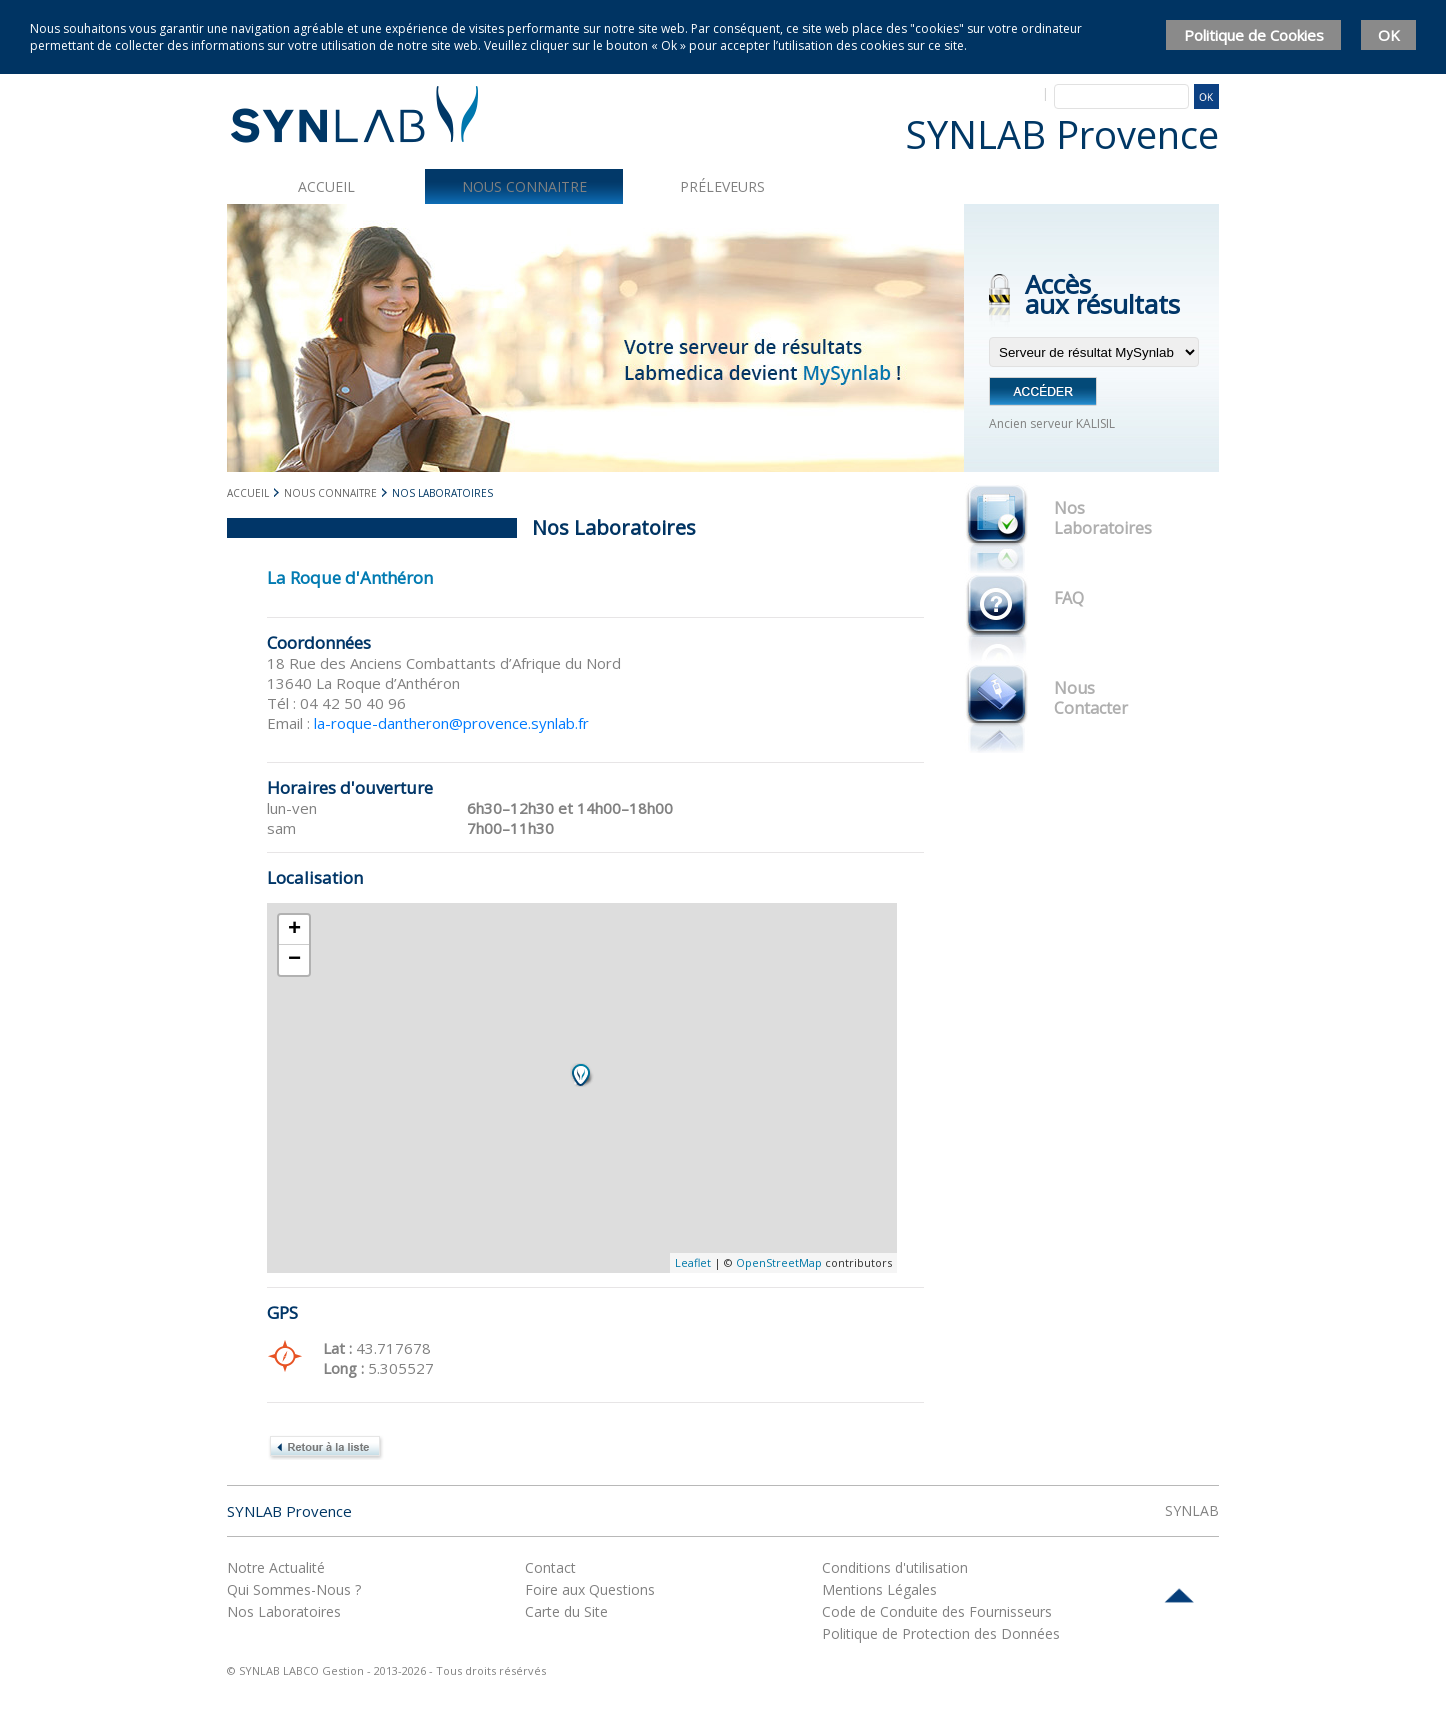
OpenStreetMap (779, 1262)
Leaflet (693, 1262)
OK (1389, 35)
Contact (550, 1567)
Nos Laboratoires (1103, 518)
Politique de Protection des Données (941, 1633)
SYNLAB (1192, 1510)
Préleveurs (722, 186)
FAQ (1069, 598)
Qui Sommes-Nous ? (294, 1589)
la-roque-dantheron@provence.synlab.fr (451, 723)
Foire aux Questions (590, 1589)
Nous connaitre (524, 186)
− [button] (294, 960)
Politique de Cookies (1254, 35)
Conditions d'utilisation (895, 1567)
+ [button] (294, 930)
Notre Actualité (276, 1567)
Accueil (326, 186)
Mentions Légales (879, 1589)
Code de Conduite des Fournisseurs (937, 1611)
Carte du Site (566, 1611)
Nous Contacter (1091, 698)
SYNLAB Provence (289, 1511)
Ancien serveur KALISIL (1052, 423)
